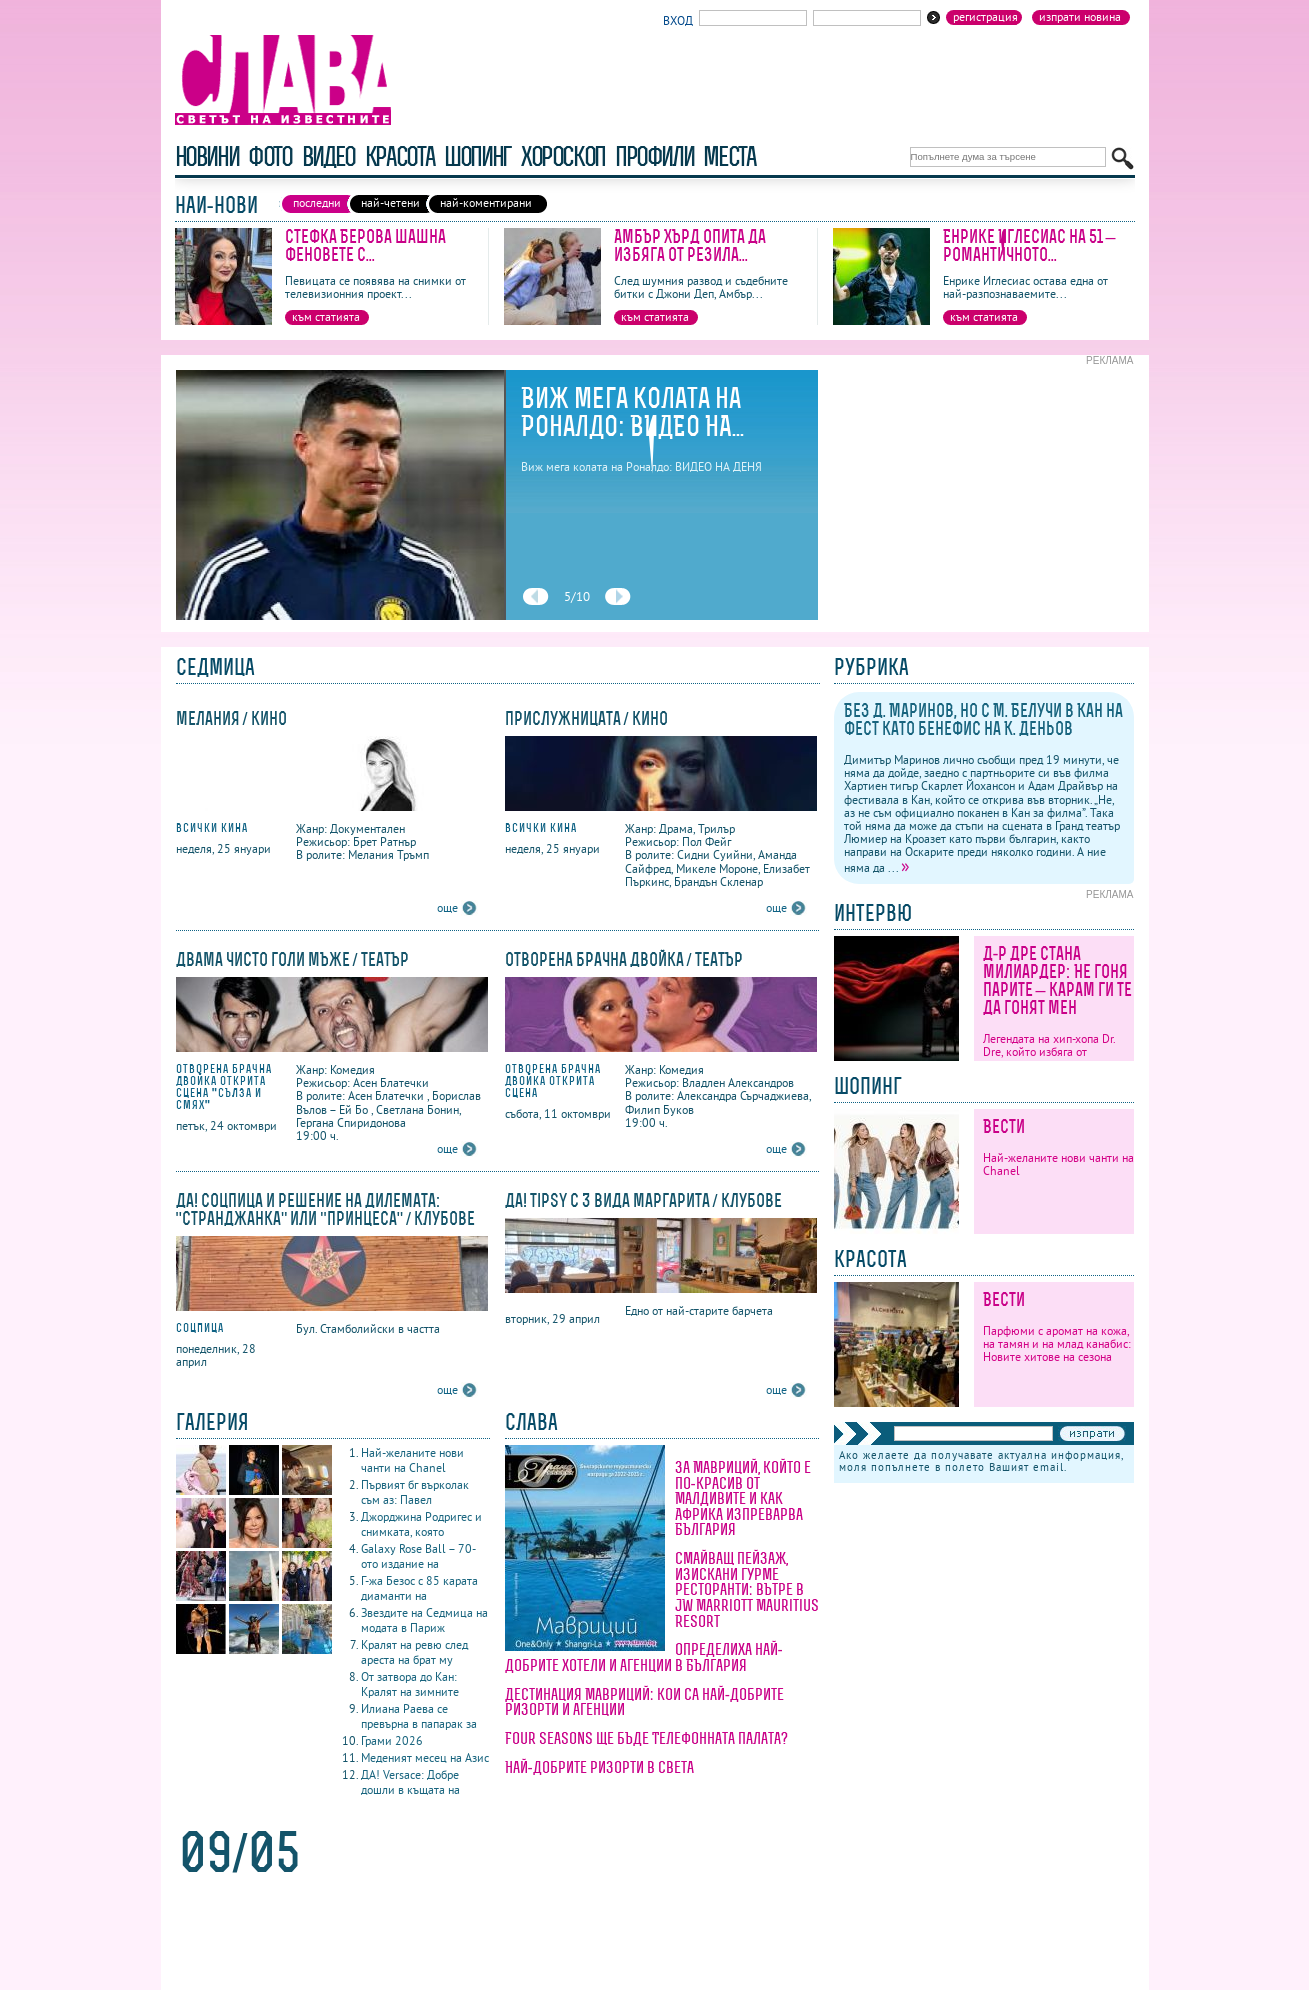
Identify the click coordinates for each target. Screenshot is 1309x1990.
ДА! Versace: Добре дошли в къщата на (410, 1782)
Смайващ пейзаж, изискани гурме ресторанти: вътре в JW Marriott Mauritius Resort (747, 1589)
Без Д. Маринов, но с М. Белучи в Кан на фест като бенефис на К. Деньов (983, 719)
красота (399, 156)
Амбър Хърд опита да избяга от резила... (690, 245)
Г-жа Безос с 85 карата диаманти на (419, 1588)
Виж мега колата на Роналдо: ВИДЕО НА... (633, 412)
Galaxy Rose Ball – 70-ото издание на (418, 1556)
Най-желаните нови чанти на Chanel (412, 1460)
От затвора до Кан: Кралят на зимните (410, 1684)
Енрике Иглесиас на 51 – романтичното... (1029, 245)
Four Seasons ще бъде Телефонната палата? (646, 1738)
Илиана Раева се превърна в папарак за (419, 1716)
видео (328, 156)
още (447, 907)
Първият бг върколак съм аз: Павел (415, 1492)
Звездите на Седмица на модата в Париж (424, 1620)
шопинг (477, 156)
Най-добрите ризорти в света (599, 1767)
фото (270, 156)
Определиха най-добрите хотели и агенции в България (644, 1657)
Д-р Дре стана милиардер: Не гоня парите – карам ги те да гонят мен (1057, 980)
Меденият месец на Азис (425, 1757)
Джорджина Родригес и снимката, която (421, 1524)
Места (729, 156)
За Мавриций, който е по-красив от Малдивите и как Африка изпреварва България (743, 1498)
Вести (1004, 1126)
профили (654, 156)
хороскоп (563, 156)
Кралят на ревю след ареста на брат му (414, 1652)
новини (207, 156)
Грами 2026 (392, 1740)
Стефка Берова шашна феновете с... (365, 245)
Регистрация (985, 17)
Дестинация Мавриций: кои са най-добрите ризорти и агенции (645, 1702)
